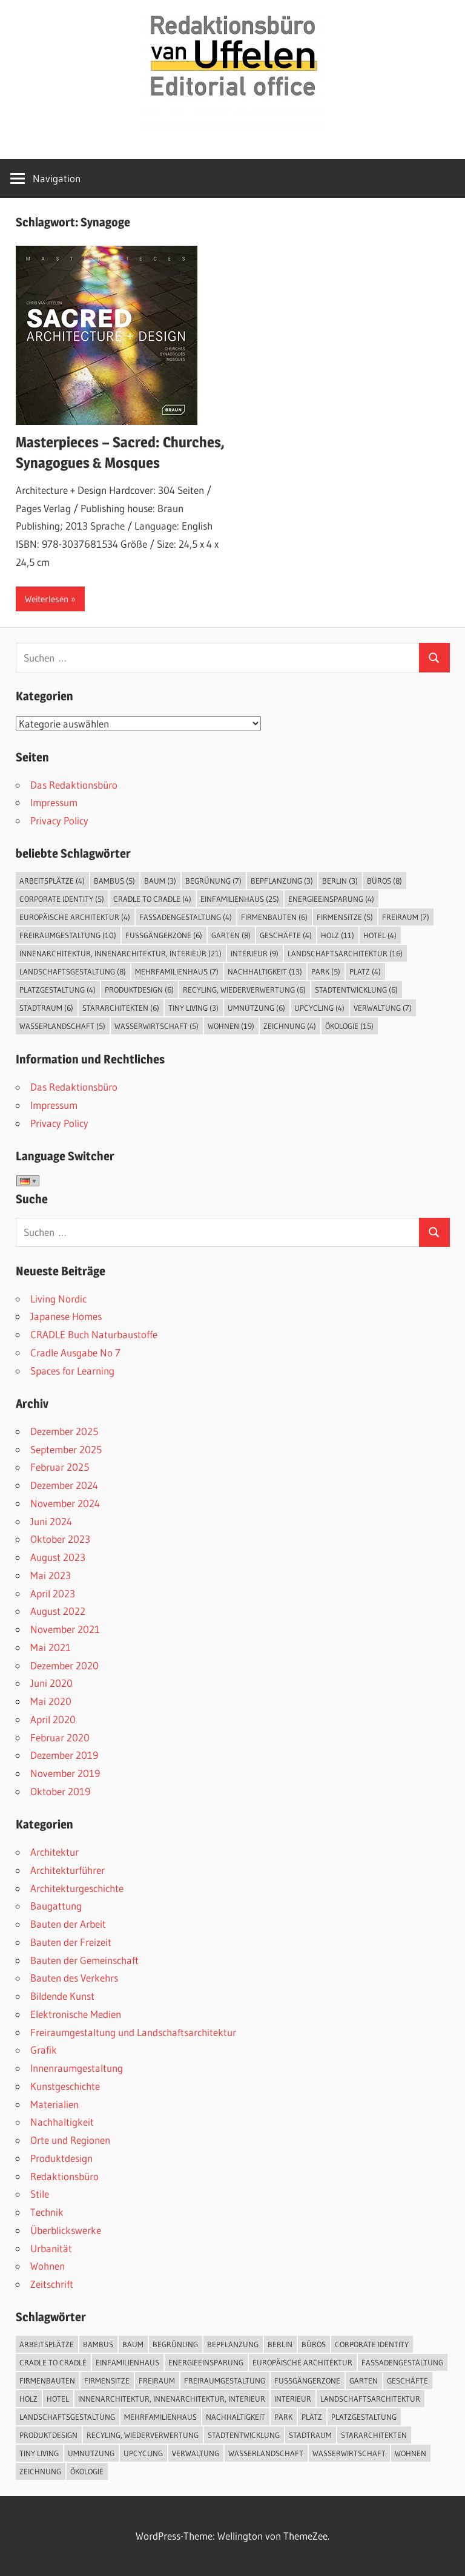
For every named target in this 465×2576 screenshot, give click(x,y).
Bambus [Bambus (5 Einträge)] (114, 881)
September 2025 (66, 1449)
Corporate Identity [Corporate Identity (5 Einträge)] (61, 899)
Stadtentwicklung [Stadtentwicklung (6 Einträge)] (356, 989)
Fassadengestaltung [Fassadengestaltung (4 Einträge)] (185, 917)
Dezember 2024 (64, 1485)
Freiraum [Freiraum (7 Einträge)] (405, 917)
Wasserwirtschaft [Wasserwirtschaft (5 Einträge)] (156, 1026)
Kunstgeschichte (65, 2086)
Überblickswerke (65, 2230)
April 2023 (52, 1593)
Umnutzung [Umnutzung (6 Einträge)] (256, 1008)
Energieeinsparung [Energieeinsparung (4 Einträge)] (331, 899)
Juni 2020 (51, 1683)
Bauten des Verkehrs (74, 1977)
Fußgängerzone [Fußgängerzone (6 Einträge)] (163, 935)
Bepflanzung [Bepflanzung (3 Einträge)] (282, 881)
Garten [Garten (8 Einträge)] (231, 935)
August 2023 (57, 1557)
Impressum (54, 802)
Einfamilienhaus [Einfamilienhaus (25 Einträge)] (239, 899)
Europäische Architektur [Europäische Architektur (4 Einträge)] (74, 917)
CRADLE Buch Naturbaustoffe (93, 1334)
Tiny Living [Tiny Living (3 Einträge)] (193, 1008)
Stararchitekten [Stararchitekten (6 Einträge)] (120, 1008)
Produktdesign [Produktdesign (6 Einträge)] (139, 989)
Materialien (54, 2104)
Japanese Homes (66, 1316)
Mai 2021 (50, 1647)
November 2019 (65, 1773)
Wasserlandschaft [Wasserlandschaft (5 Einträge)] (62, 1026)
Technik (47, 2212)
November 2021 (65, 1629)
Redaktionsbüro (64, 2176)
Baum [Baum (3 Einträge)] (160, 881)
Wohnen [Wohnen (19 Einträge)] (231, 1026)
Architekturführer (67, 1870)
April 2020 (53, 1719)
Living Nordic (58, 1298)
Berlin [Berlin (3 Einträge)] (340, 881)
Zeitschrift (51, 2284)
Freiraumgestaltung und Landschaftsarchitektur (133, 2032)
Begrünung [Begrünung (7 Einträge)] (213, 881)
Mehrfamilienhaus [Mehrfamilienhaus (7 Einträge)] (177, 971)
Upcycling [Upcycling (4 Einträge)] (319, 1008)
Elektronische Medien (75, 2014)
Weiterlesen (46, 599)
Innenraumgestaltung (76, 2068)
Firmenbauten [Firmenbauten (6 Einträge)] (274, 917)
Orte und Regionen (70, 2140)
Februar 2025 (59, 1466)
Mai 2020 (50, 1701)
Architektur (54, 1851)
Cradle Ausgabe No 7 (75, 1352)
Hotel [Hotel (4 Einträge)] (380, 935)
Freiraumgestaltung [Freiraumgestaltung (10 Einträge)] (67, 935)
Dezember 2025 (64, 1431)
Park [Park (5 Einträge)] (325, 971)
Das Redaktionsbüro (73, 784)
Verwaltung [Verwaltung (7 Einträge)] (383, 1008)
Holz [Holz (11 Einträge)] (337, 935)
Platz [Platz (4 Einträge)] (365, 971)
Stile (39, 2193)
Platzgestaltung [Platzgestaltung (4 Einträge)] (57, 989)
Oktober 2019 (60, 1791)
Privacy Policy (59, 820)
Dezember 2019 (64, 1755)
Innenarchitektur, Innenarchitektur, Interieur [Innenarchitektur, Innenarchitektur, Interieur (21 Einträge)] (120, 953)
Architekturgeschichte (77, 1888)
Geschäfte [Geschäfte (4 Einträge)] (286, 935)
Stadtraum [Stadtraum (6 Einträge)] (46, 1008)
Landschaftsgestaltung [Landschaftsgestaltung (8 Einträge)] (72, 971)
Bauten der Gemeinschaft (84, 1960)
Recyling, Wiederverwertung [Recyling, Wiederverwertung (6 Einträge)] (244, 989)
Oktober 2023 (60, 1539)
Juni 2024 (51, 1521)
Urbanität (51, 2248)
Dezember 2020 (64, 1665)
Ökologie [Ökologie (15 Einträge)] (349, 1026)
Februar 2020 (60, 1737)
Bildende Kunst (62, 1996)
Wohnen (47, 2265)
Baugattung (56, 1905)
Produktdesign (61, 2158)
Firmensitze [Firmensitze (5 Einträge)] (345, 917)
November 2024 (65, 1503)
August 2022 (57, 1611)
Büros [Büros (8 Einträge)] (384, 881)
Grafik (43, 2049)
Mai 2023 (50, 1575)
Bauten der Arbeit (68, 1923)
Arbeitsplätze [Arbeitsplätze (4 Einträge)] (52, 881)
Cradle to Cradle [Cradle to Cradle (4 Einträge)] (152, 899)
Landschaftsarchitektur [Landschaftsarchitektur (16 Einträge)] (345, 953)
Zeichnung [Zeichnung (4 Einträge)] (289, 1026)
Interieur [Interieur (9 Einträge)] (255, 953)
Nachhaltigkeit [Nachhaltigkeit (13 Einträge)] (265, 971)
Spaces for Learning (72, 1370)
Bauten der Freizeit (70, 1942)
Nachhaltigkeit (62, 2121)
